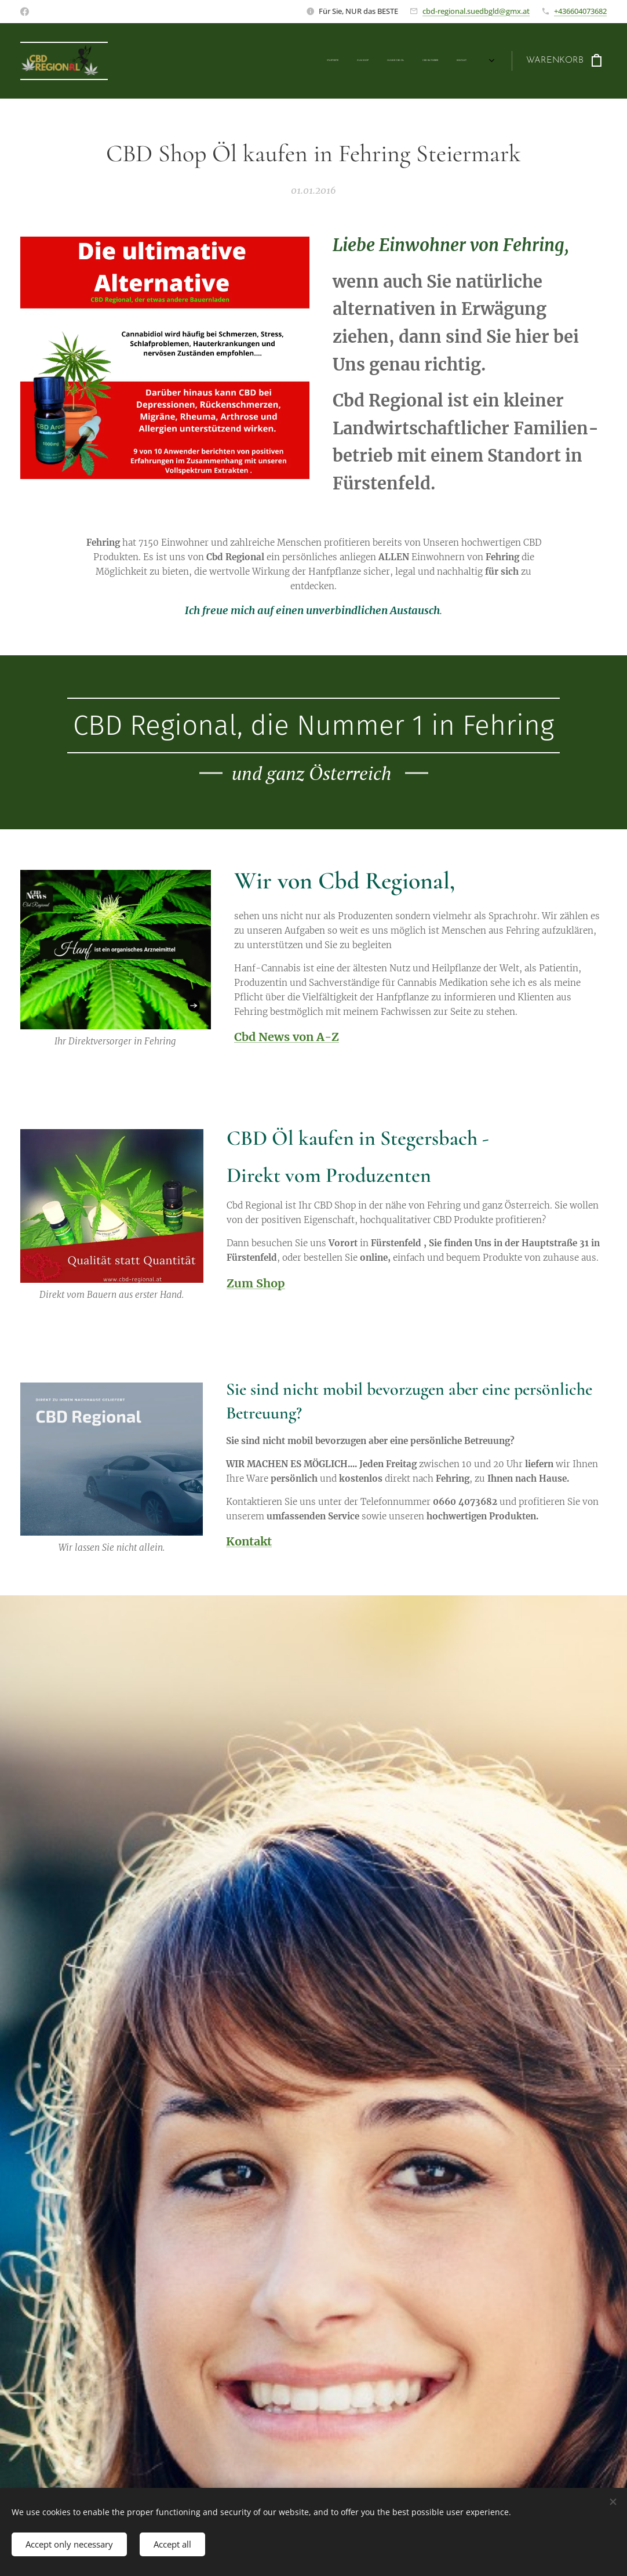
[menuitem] (383, 60)
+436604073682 (580, 11)
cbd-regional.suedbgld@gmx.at (476, 11)
